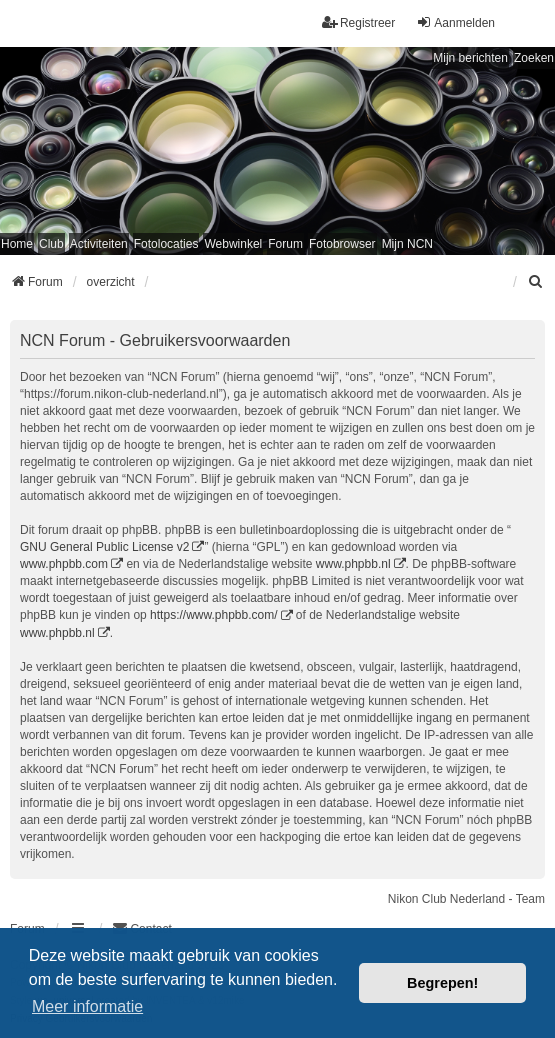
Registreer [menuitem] (358, 22)
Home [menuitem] (17, 244)
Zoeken (534, 58)
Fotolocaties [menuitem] (166, 244)
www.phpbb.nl (353, 564)
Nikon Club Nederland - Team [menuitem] (466, 899)
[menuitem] (536, 282)
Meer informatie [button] (87, 1006)
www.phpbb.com (64, 564)
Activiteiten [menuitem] (99, 244)
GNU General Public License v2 (104, 547)
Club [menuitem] (51, 244)
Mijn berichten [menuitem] (470, 58)
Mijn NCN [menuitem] (407, 244)
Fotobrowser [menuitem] (342, 244)
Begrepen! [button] (442, 983)
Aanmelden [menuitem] (455, 22)
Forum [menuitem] (285, 244)
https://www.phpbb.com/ (213, 615)
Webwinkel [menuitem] (233, 244)
